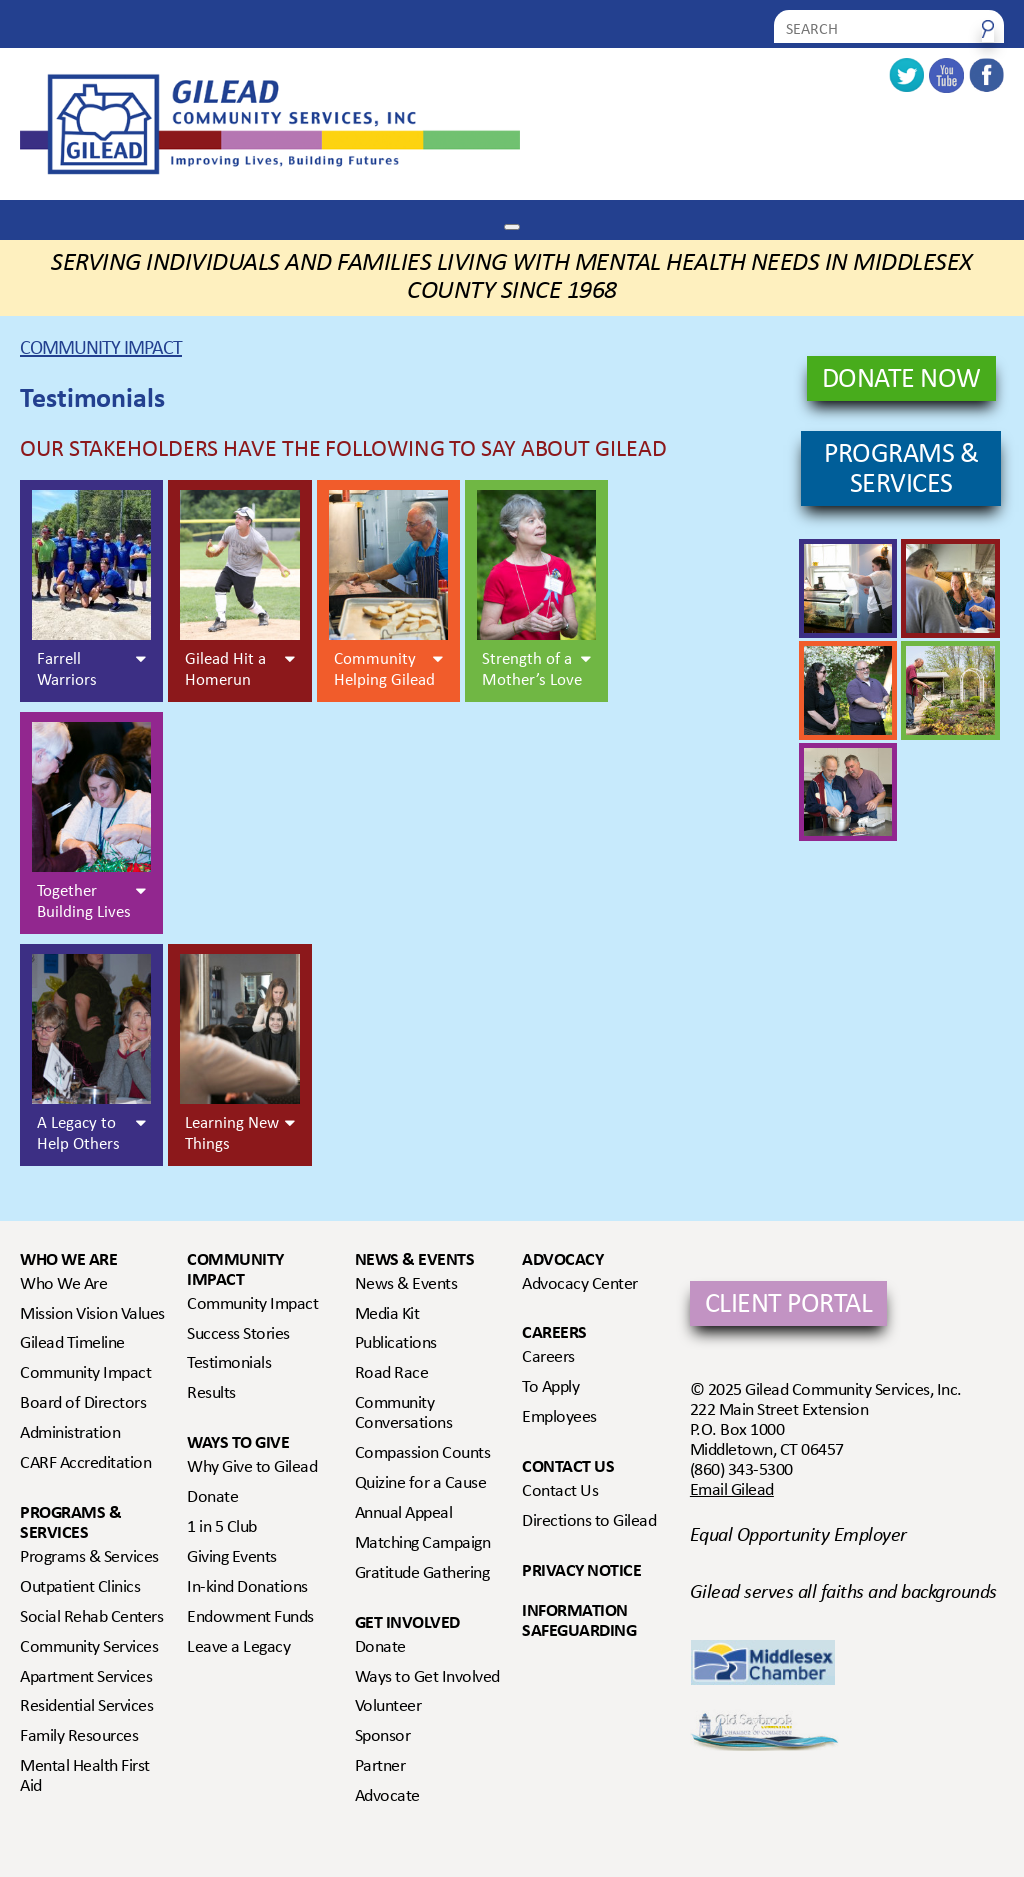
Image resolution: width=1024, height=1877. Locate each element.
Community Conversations (404, 1414)
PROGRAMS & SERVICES (901, 471)
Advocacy (562, 1260)
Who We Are (68, 1260)
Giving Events (232, 1558)
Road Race (392, 1374)
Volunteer (388, 1707)
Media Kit (387, 1315)
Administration (70, 1434)
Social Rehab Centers (91, 1618)
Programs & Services (70, 1523)
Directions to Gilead (589, 1522)
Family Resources (79, 1737)
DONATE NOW (901, 381)
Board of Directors (83, 1404)
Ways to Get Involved (427, 1678)
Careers (554, 1333)
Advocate (387, 1797)
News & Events (415, 1260)
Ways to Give (238, 1443)
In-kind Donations (247, 1588)
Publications (396, 1344)
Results (211, 1394)
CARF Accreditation (85, 1464)
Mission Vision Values (92, 1315)
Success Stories (238, 1335)
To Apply (550, 1388)
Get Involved (407, 1623)
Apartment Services (86, 1678)
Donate (212, 1498)
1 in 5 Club (222, 1528)
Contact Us (568, 1467)
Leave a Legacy (238, 1648)
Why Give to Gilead (252, 1468)
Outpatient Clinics (80, 1588)
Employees (559, 1418)
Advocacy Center (580, 1285)
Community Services (89, 1648)
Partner (380, 1767)
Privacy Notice (581, 1571)
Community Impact (101, 349)
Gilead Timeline (72, 1344)
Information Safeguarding (579, 1621)
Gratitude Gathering (422, 1574)
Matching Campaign (423, 1544)
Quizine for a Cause (421, 1484)
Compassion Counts (423, 1454)
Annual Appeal (404, 1514)
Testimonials (229, 1364)
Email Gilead (732, 1491)
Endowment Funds (250, 1618)
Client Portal (789, 1306)
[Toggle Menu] (512, 227)
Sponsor (383, 1737)
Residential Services (86, 1707)
